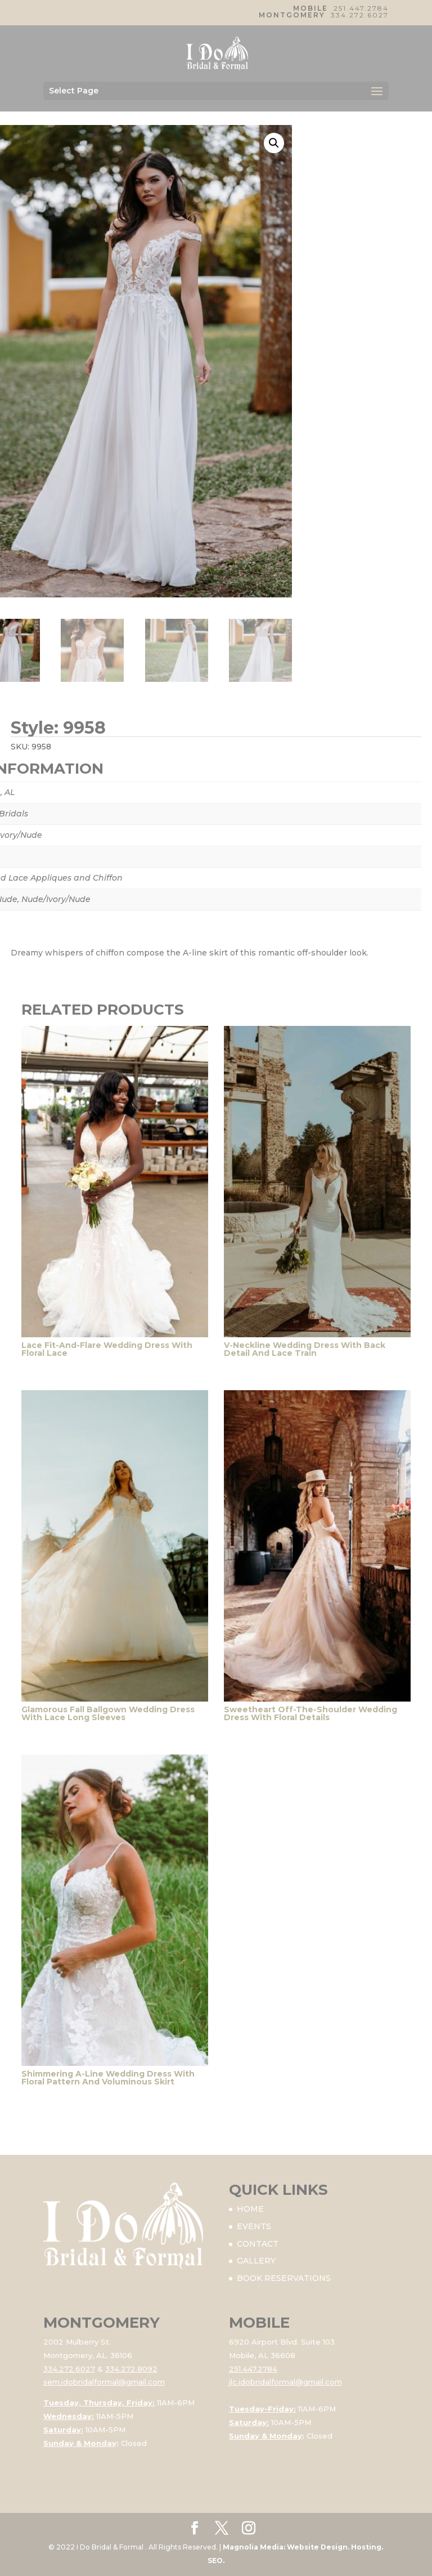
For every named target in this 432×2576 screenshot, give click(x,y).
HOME (250, 2209)
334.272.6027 (360, 15)
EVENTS (254, 2226)
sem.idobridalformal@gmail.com (104, 2381)
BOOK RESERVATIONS (284, 2278)
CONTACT (257, 2244)
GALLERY (256, 2261)
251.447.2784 (361, 8)
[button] (274, 143)
